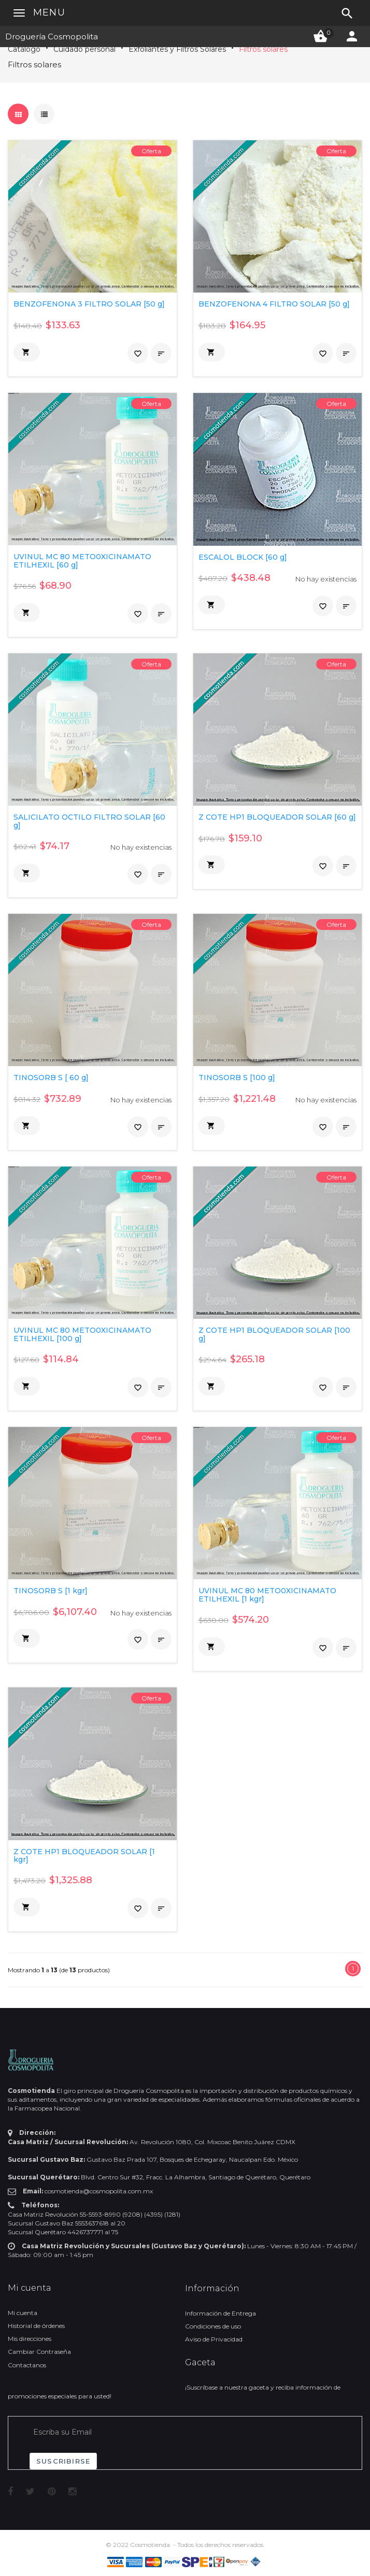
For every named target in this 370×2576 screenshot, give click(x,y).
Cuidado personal (84, 49)
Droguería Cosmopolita (51, 36)
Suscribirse (63, 2461)
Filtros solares (263, 49)
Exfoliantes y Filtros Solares (177, 49)
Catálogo (24, 49)
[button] (26, 352)
